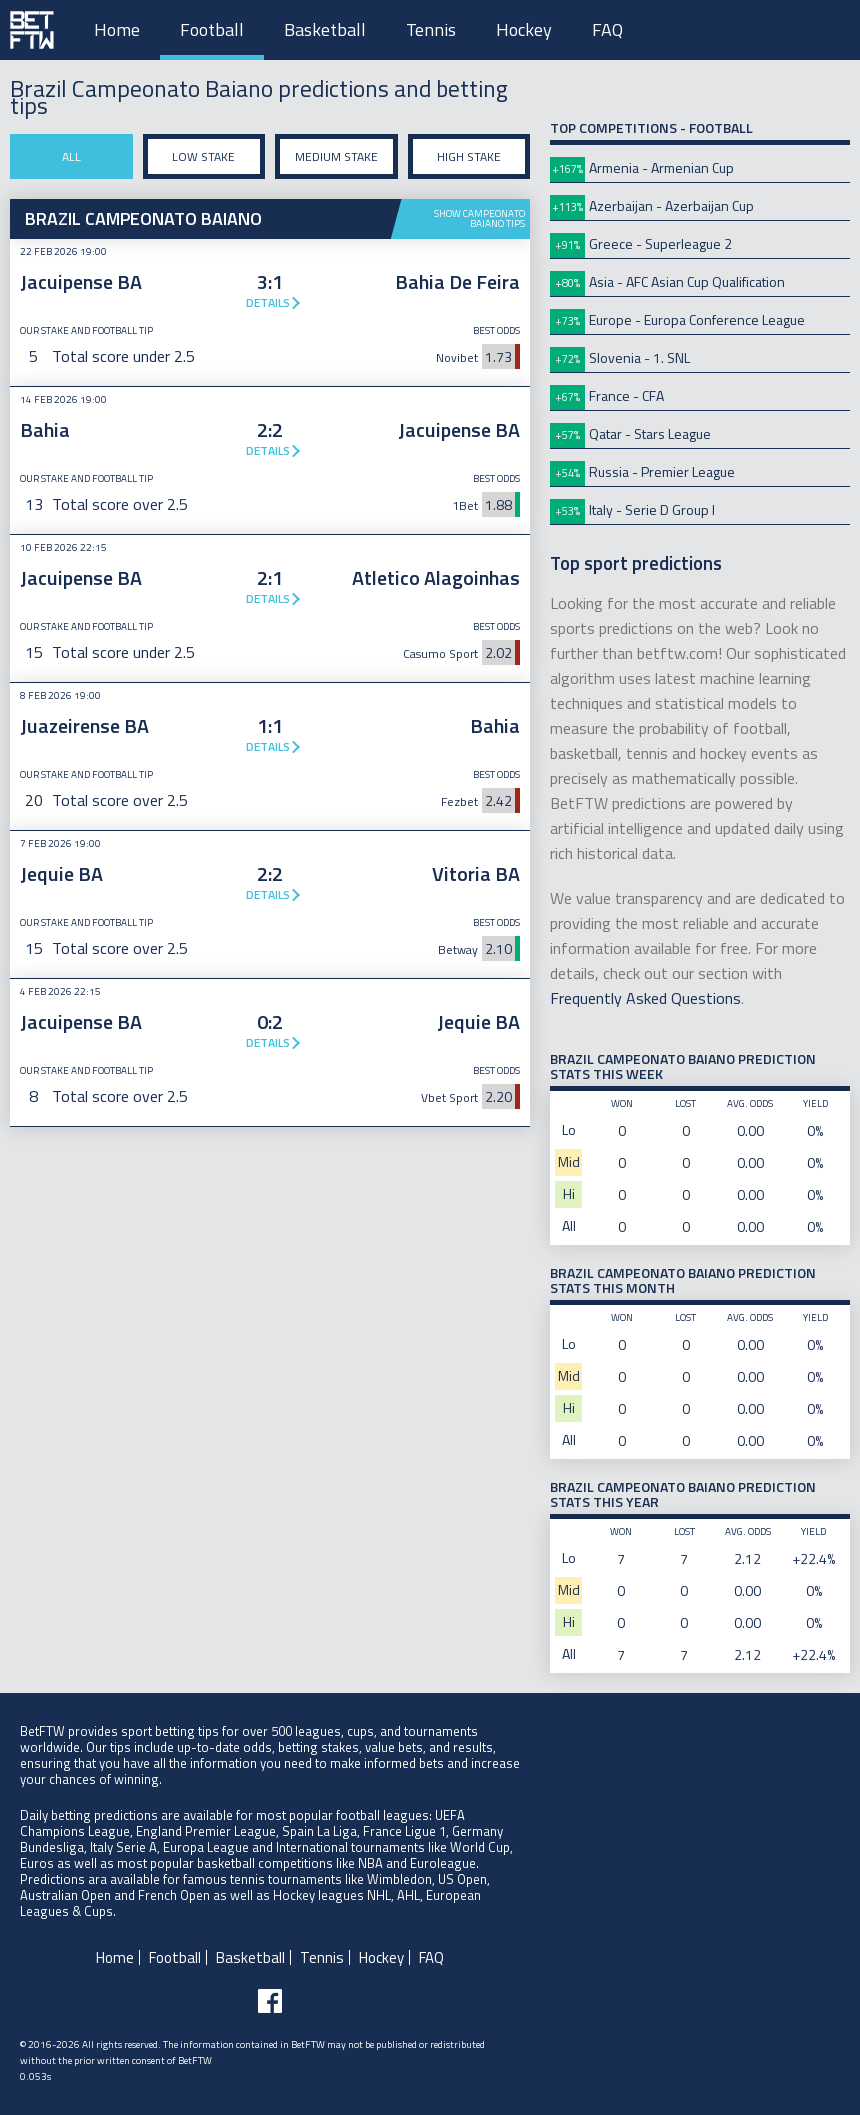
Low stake (203, 156)
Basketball (325, 29)
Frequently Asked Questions (645, 998)
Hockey (524, 29)
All (71, 156)
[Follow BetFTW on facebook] (270, 2001)
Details (268, 302)
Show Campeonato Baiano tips (479, 218)
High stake (469, 156)
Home (117, 29)
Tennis (431, 29)
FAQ (607, 29)
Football (212, 29)
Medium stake (336, 156)
